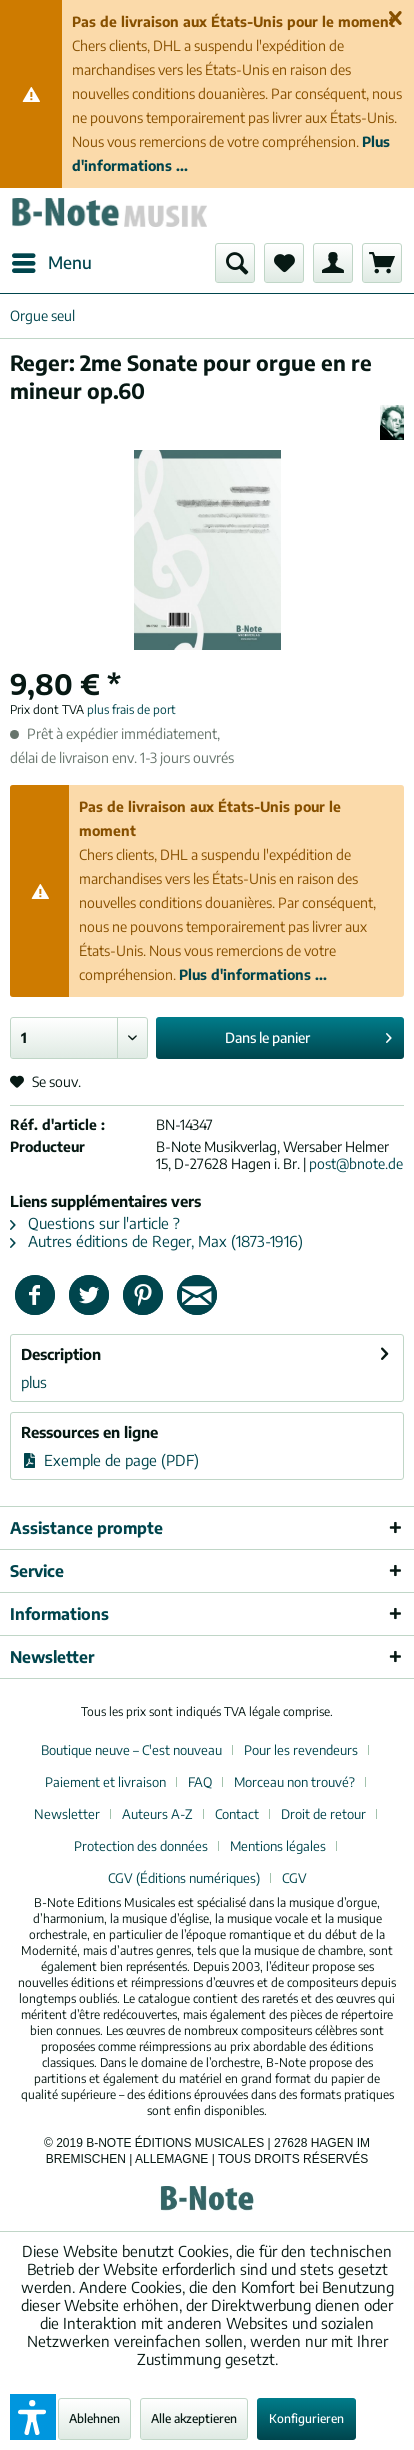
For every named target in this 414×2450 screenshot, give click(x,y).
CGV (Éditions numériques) (184, 1878)
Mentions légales (278, 1846)
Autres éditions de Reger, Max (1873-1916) (156, 1241)
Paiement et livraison (105, 1782)
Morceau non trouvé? (294, 1782)
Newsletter (67, 1814)
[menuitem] (51, 263)
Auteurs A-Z (157, 1814)
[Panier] (382, 263)
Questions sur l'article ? (95, 1223)
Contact (237, 1814)
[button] (33, 2417)
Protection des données (141, 1846)
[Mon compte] (333, 263)
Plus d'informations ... (253, 974)
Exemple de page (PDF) (110, 1460)
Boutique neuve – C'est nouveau (131, 1750)
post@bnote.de (356, 1163)
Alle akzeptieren (194, 2418)
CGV (294, 1878)
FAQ (200, 1782)
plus (34, 1382)
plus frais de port (131, 709)
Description (61, 1354)
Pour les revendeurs (301, 1750)
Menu (52, 260)
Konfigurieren (306, 2418)
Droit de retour (323, 1814)
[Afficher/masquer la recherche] (235, 263)
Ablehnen (94, 2418)
